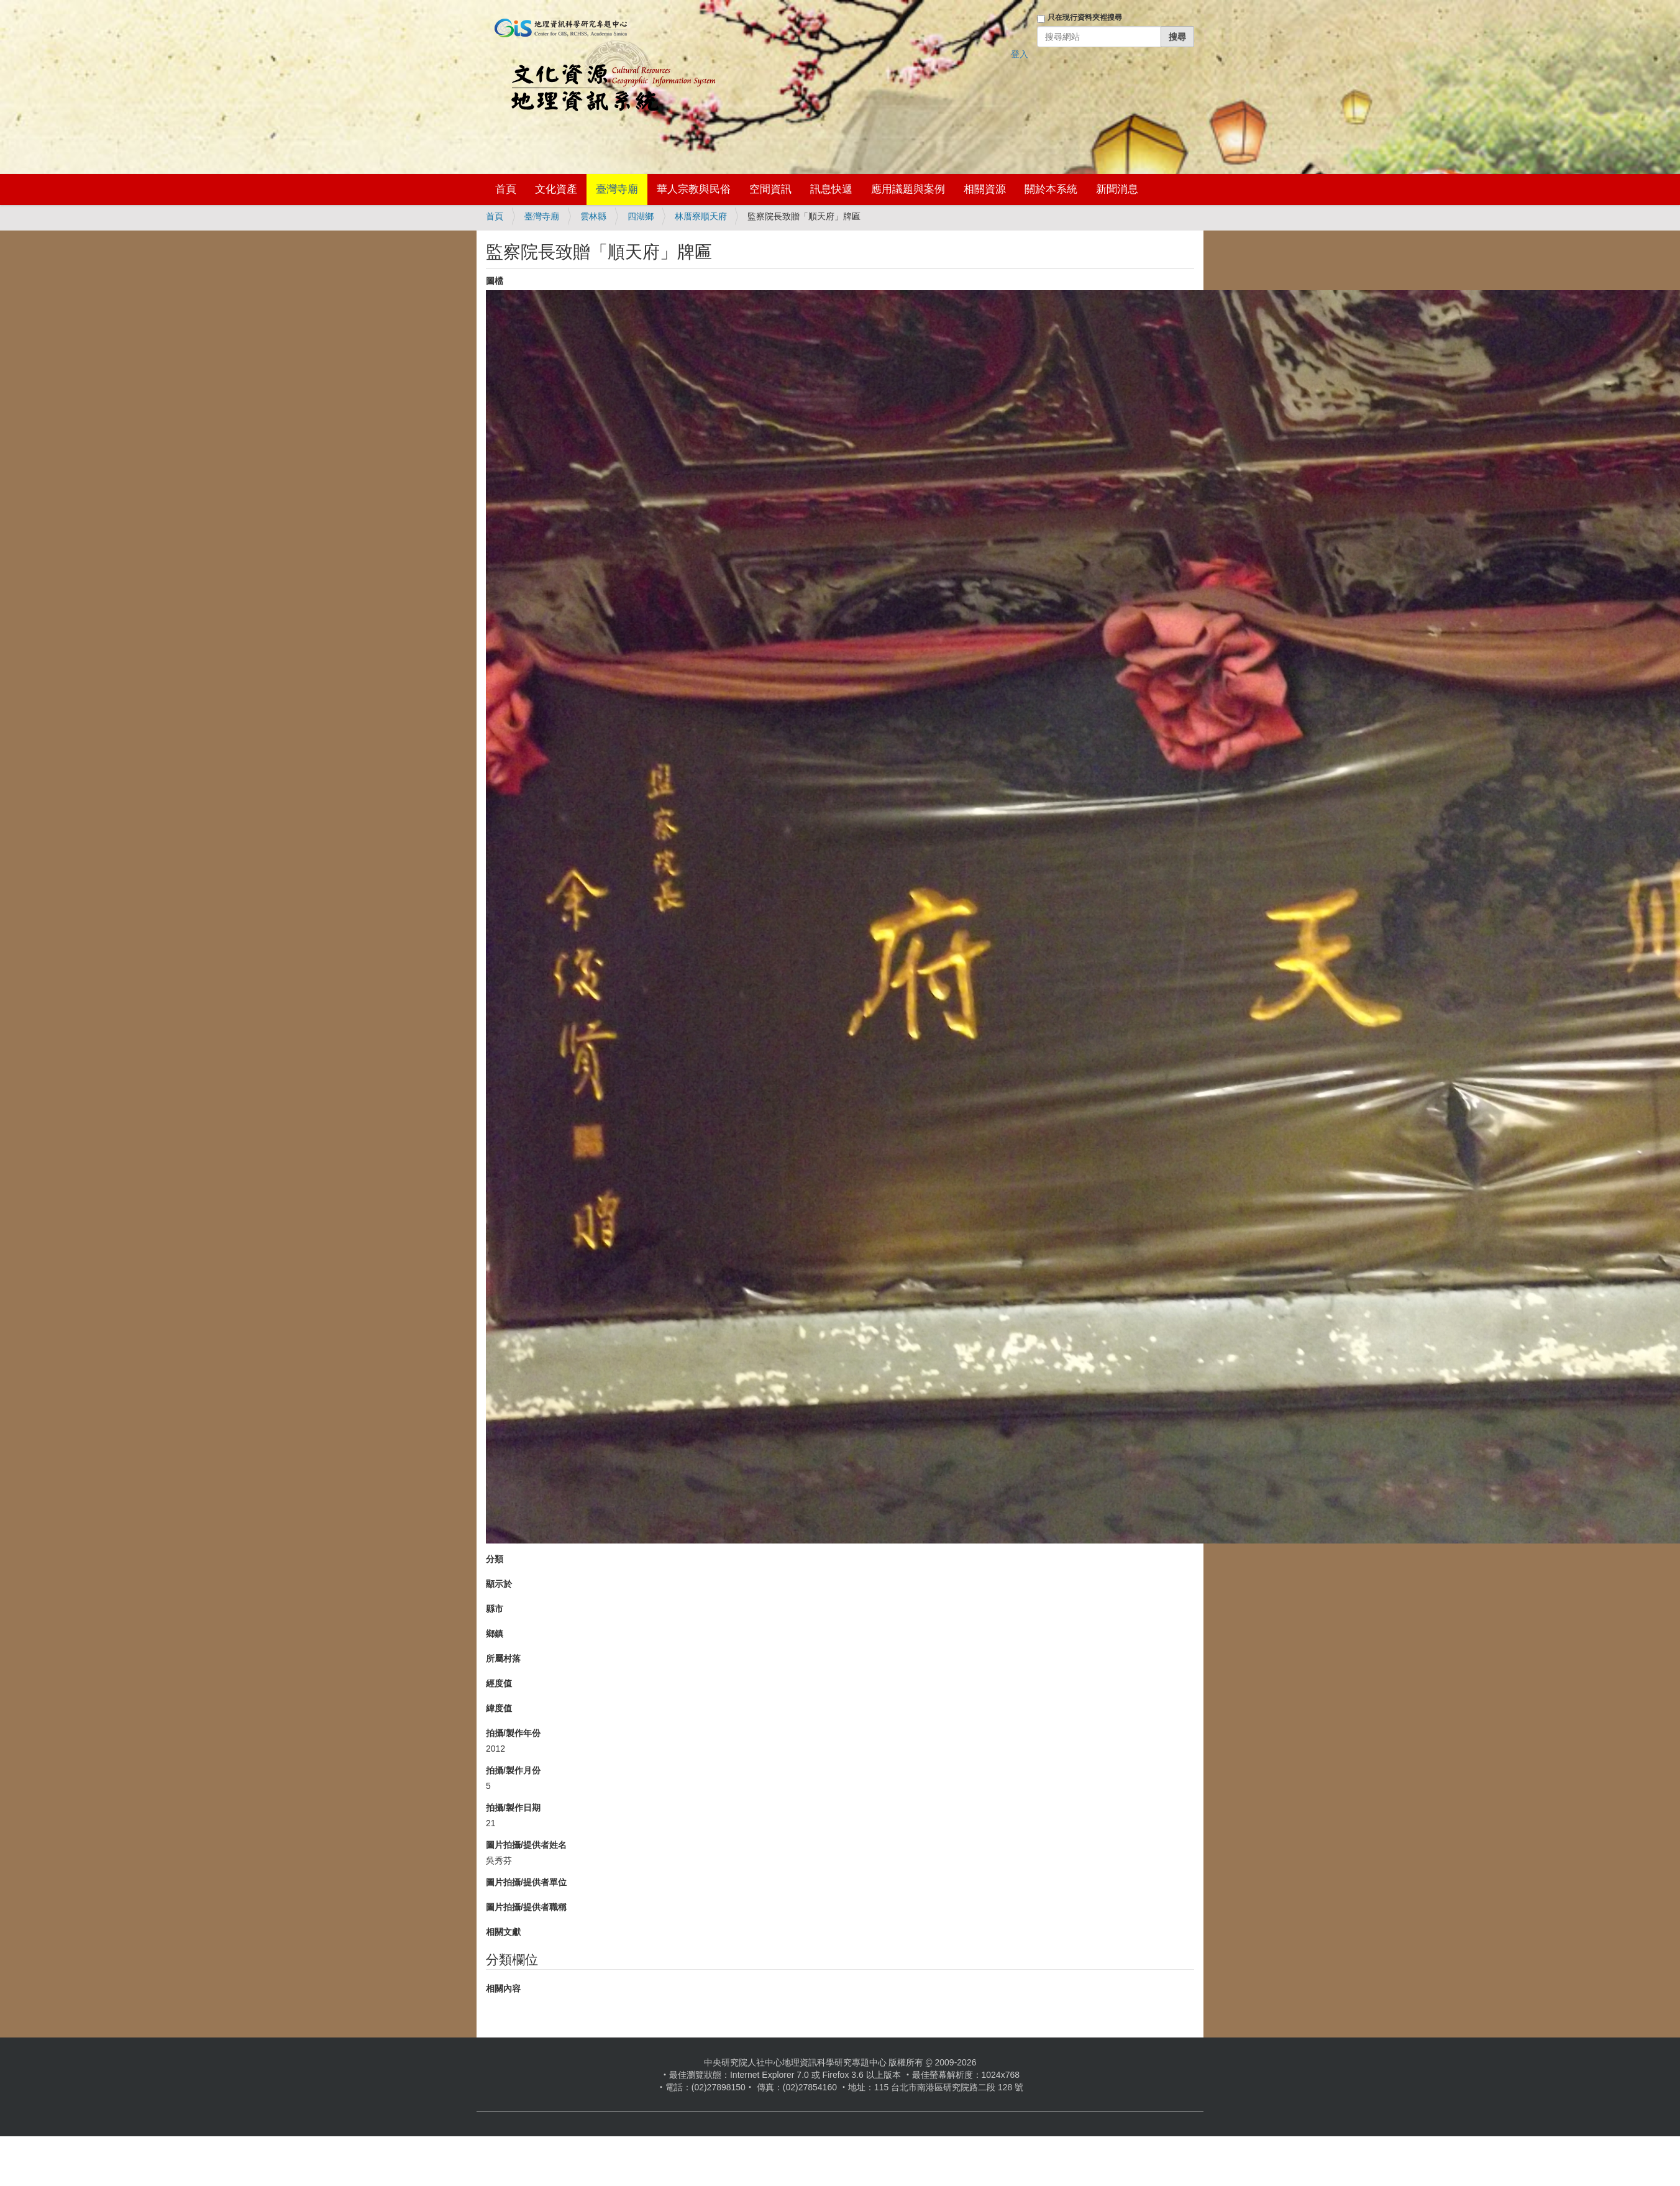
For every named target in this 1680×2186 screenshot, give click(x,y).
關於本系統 (1051, 189)
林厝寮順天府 (701, 216)
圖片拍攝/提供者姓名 (526, 1845)
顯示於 (499, 1584)
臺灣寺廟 (617, 189)
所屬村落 (503, 1658)
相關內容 (503, 1988)
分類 (494, 1559)
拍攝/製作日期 (513, 1808)
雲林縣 (593, 216)
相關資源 (985, 189)
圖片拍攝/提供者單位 (526, 1882)
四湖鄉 (641, 216)
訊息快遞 (831, 189)
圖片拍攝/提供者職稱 (526, 1907)
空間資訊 (770, 189)
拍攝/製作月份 (513, 1770)
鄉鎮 (494, 1634)
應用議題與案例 (908, 189)
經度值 (499, 1683)
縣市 (494, 1609)
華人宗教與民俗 (694, 189)
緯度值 (499, 1708)
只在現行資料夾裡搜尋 (1085, 17)
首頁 (505, 189)
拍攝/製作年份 (513, 1733)
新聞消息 (1117, 189)
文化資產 (556, 189)
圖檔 (494, 281)
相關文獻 (503, 1932)
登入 (1019, 54)
